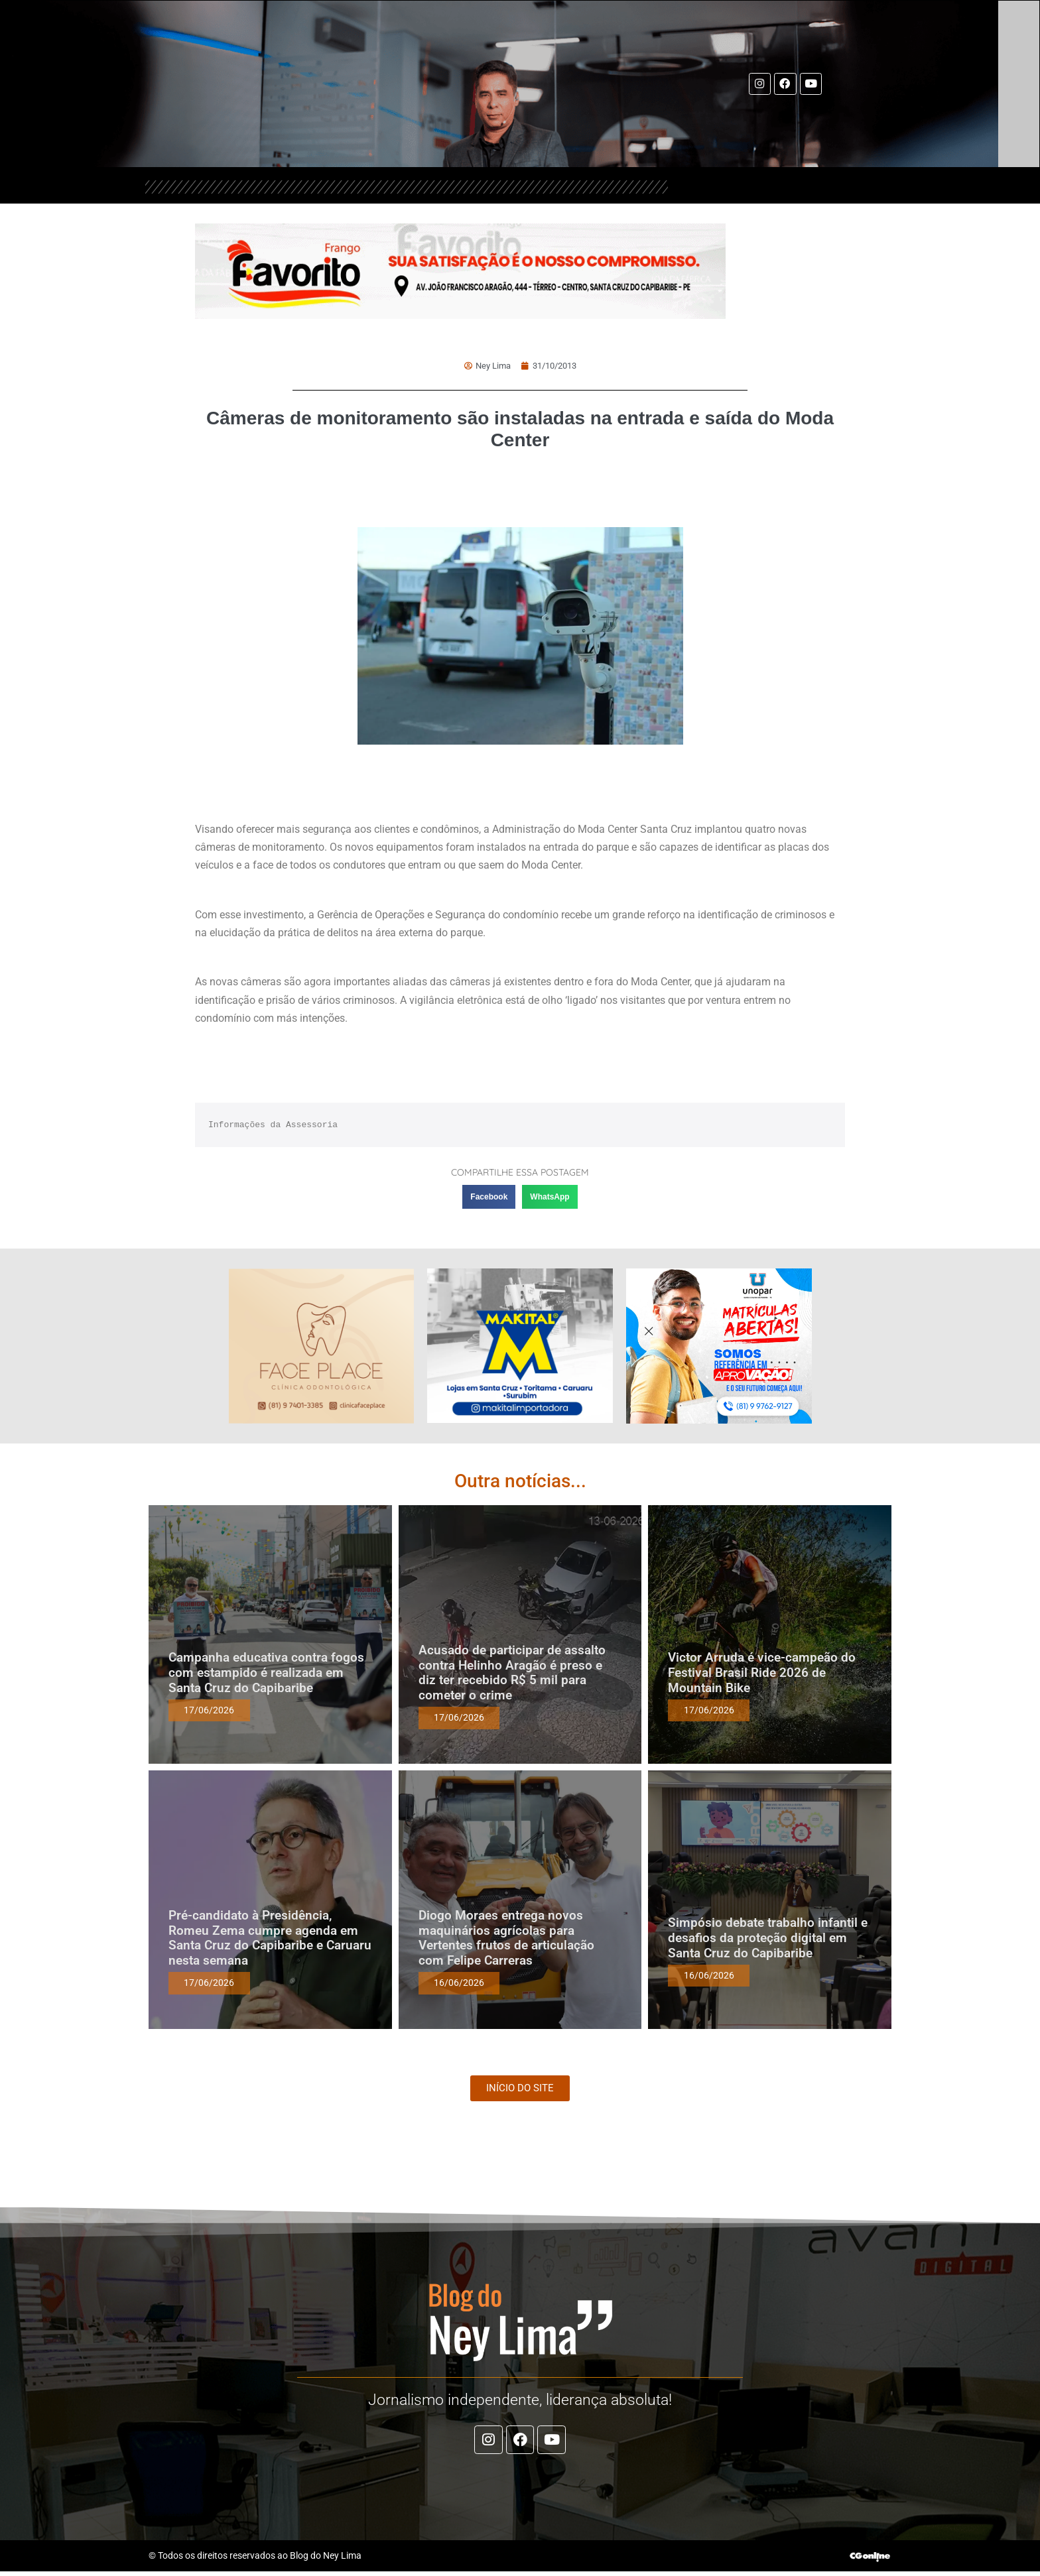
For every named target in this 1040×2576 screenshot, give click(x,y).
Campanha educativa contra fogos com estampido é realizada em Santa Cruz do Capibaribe (266, 1672)
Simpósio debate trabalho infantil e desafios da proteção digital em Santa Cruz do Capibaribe (768, 1938)
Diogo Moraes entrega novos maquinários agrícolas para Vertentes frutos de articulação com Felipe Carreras (506, 1938)
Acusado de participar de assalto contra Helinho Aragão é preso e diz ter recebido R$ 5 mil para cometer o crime (512, 1672)
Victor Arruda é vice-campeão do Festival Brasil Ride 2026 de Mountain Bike (762, 1672)
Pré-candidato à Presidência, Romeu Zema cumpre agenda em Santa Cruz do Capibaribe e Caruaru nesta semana (269, 1938)
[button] (488, 1197)
